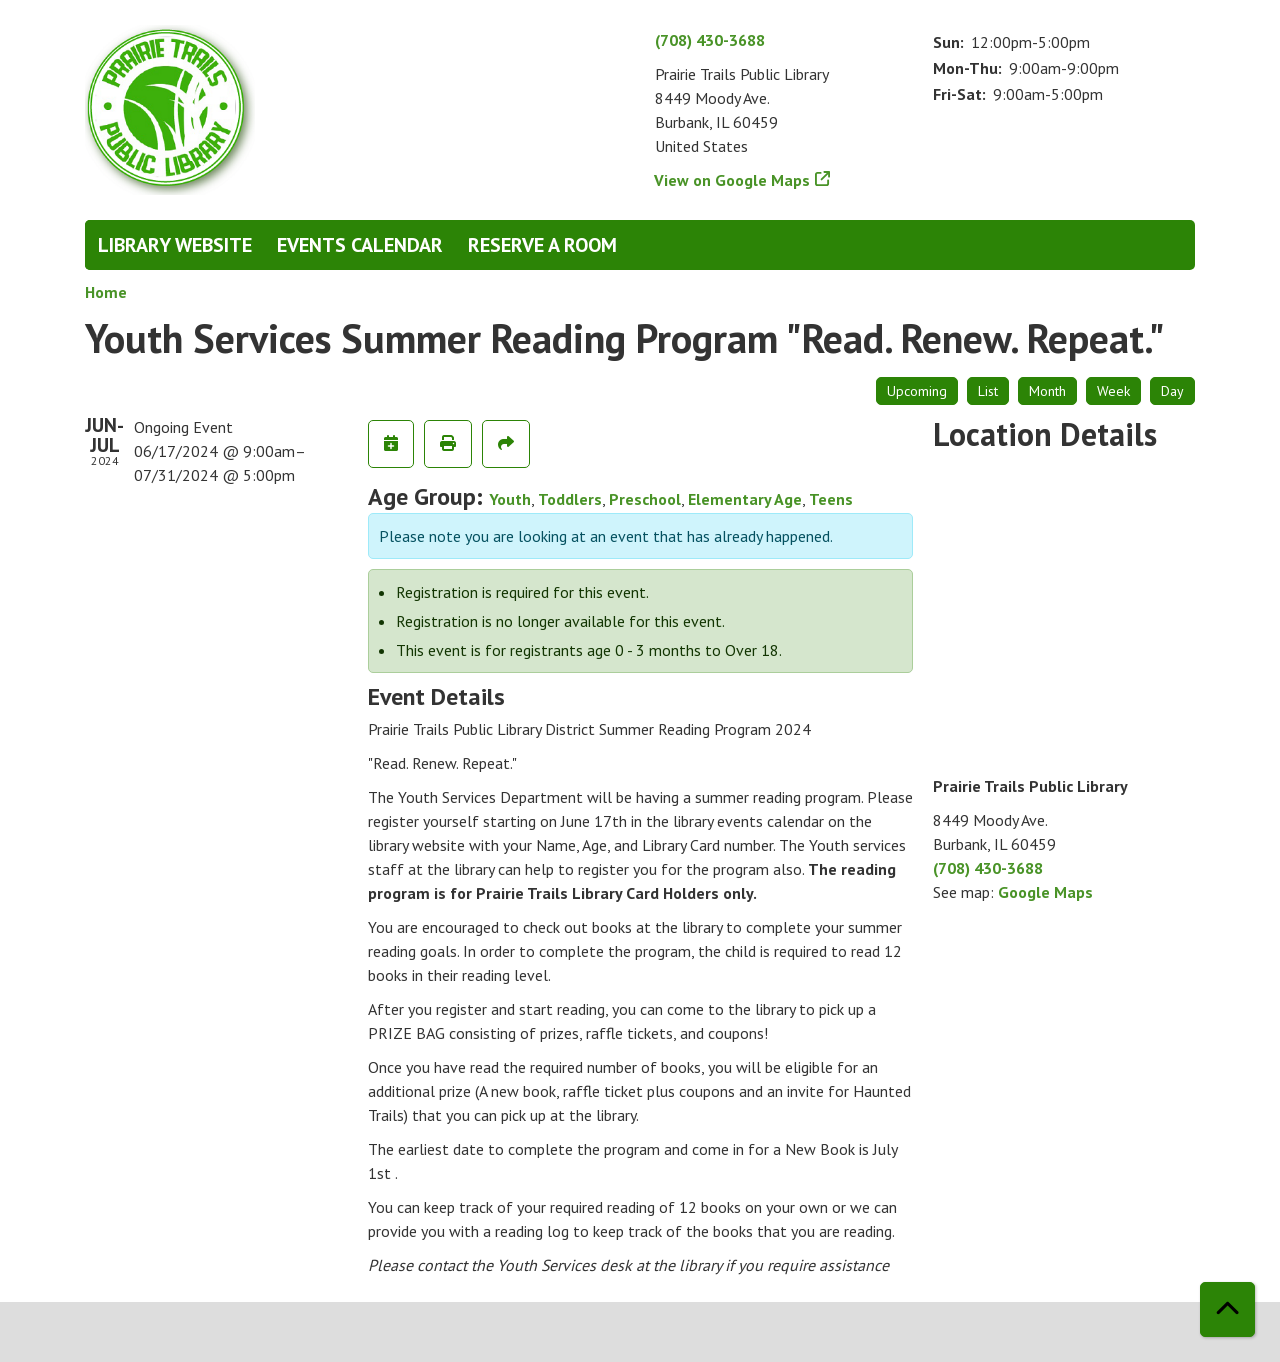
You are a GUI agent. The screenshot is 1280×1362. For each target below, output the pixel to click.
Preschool (645, 499)
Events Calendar (360, 245)
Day (1172, 391)
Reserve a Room (542, 245)
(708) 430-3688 (710, 40)
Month (1047, 391)
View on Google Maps (732, 180)
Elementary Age (745, 499)
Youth (510, 499)
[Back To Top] (1227, 1309)
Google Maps (1045, 892)
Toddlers (570, 499)
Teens (831, 499)
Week (1113, 391)
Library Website (175, 245)
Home (106, 292)
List (988, 391)
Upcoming (917, 391)
